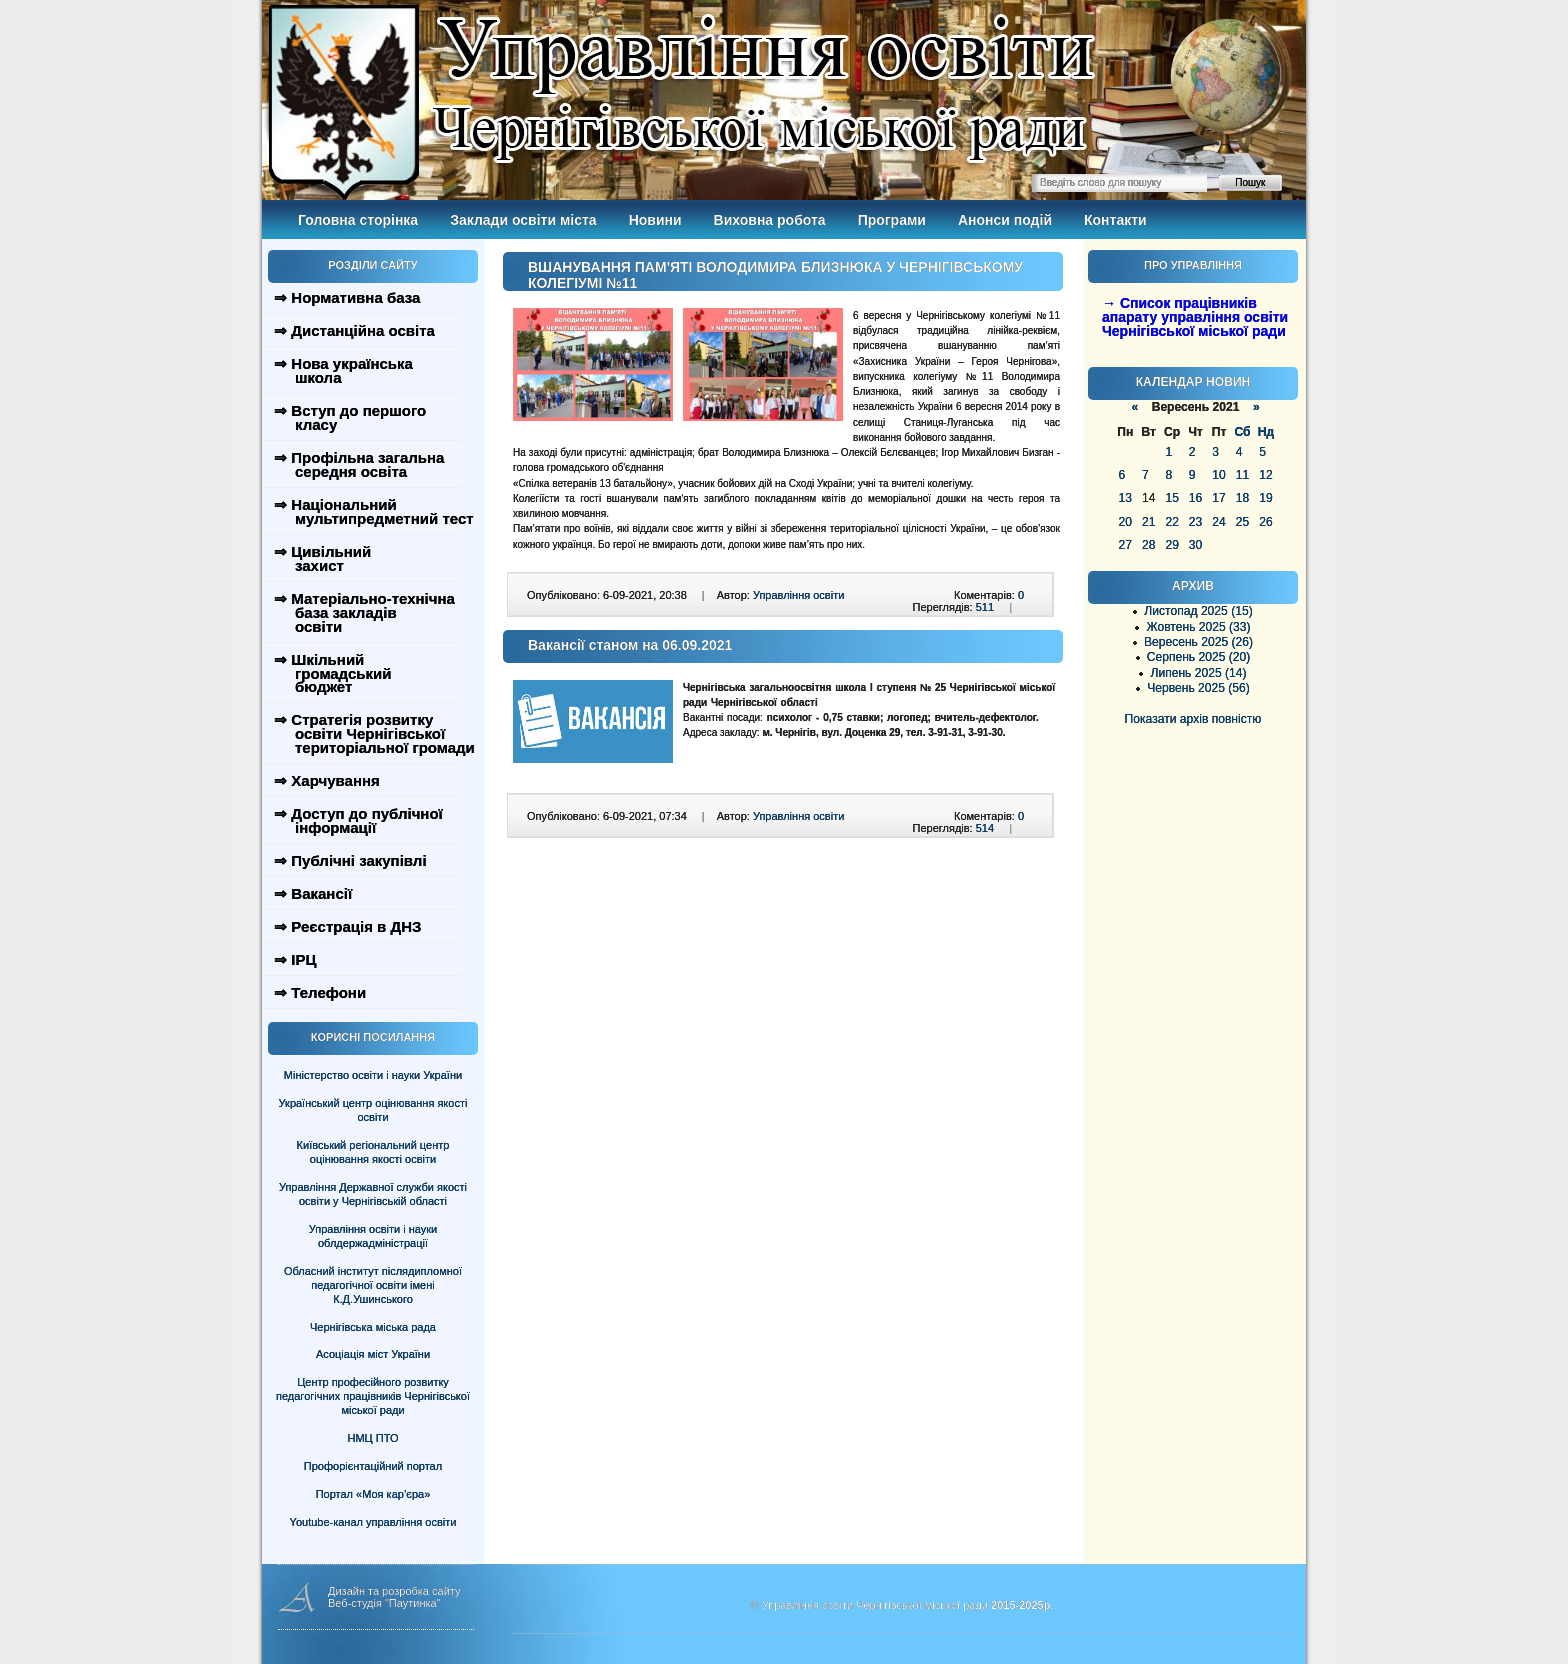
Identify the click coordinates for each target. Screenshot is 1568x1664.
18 (1242, 498)
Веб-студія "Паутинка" (384, 1603)
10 (1218, 475)
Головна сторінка (358, 220)
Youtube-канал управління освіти (373, 1522)
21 (1148, 522)
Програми (892, 220)
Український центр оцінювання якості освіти (373, 1110)
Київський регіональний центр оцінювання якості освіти (373, 1152)
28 (1148, 545)
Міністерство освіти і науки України (373, 1075)
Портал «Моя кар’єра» (373, 1494)
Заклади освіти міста (523, 220)
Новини (655, 220)
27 (1125, 545)
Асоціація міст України (373, 1354)
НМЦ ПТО (373, 1438)
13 (1125, 498)
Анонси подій (1005, 220)
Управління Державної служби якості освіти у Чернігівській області (373, 1194)
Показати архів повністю (1193, 719)
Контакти (1115, 220)
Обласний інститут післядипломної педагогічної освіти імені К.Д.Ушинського (373, 1285)
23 (1195, 522)
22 (1171, 522)
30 (1195, 545)
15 (1171, 498)
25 (1242, 522)
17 (1218, 498)
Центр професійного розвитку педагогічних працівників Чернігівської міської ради (373, 1396)
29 (1171, 545)
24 (1218, 522)
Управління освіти (798, 595)
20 (1125, 522)
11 (1242, 475)
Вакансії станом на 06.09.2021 (630, 645)
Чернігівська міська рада (373, 1327)
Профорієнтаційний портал (373, 1466)
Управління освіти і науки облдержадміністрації (373, 1236)
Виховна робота (770, 220)
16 (1195, 498)
